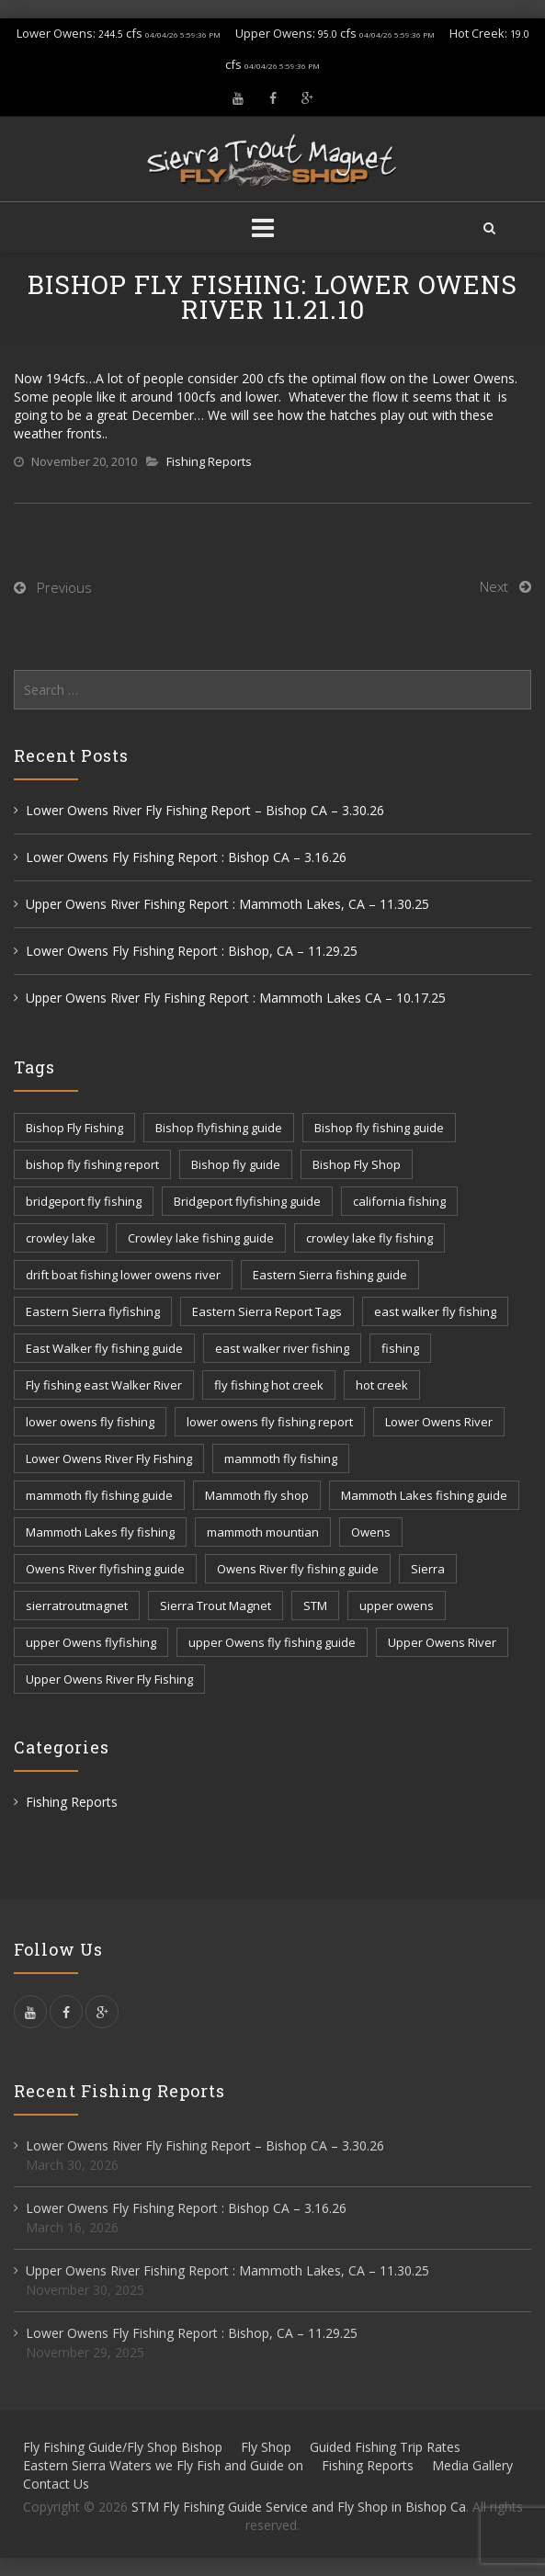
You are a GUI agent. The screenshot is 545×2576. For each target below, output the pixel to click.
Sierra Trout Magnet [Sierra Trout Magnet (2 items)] (215, 1605)
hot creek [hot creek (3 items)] (382, 1385)
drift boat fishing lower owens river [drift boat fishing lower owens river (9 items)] (123, 1274)
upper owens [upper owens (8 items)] (396, 1605)
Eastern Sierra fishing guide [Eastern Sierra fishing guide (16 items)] (330, 1274)
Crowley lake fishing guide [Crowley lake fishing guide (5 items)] (201, 1238)
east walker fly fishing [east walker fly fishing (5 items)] (435, 1311)
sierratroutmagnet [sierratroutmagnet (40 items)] (77, 1605)
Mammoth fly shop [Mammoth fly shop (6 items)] (257, 1495)
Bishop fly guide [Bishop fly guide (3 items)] (235, 1164)
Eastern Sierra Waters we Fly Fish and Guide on (163, 2465)
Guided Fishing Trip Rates (385, 2447)
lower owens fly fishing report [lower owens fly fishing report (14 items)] (270, 1421)
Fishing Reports (209, 461)
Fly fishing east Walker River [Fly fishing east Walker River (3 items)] (104, 1385)
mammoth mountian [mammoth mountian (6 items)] (263, 1532)
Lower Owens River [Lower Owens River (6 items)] (439, 1421)
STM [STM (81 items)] (315, 1605)
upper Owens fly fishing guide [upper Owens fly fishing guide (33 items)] (272, 1642)
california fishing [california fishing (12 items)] (399, 1201)
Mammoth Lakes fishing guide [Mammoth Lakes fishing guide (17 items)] (424, 1495)
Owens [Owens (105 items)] (371, 1532)
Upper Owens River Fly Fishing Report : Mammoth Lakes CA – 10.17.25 (236, 997)
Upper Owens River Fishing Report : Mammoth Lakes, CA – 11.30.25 (227, 904)
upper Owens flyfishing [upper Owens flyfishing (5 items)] (91, 1642)
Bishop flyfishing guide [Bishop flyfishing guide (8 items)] (218, 1127)
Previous (64, 587)
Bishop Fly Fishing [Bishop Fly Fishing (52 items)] (74, 1127)
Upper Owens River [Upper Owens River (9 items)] (442, 1642)
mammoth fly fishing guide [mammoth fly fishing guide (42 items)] (99, 1495)
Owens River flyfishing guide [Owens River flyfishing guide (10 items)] (105, 1568)
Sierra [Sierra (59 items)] (428, 1568)
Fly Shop (266, 2447)
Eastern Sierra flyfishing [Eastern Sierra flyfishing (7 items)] (93, 1311)
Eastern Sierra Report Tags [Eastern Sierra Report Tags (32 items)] (267, 1311)
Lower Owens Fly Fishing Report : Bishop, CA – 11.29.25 (192, 950)
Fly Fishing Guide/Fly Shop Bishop (122, 2447)
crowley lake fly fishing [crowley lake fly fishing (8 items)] (369, 1238)
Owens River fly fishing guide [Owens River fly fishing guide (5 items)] (298, 1568)
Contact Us (56, 2483)
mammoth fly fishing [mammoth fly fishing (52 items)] (280, 1458)
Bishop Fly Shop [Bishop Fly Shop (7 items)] (356, 1164)
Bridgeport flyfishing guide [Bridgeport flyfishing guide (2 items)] (247, 1201)
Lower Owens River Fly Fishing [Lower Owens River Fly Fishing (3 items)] (109, 1458)
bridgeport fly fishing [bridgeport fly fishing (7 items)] (84, 1201)
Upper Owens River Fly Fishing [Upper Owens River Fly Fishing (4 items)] (109, 1679)
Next (494, 586)
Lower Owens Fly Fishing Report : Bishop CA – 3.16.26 (186, 857)
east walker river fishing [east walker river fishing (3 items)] (282, 1348)
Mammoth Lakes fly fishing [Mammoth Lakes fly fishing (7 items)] (100, 1532)
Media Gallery (472, 2465)
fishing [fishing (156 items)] (400, 1348)
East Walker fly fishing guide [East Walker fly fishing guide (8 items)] (104, 1348)
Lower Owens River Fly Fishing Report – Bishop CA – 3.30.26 (205, 810)
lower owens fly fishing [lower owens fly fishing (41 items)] (90, 1421)
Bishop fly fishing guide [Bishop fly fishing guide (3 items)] (379, 1127)
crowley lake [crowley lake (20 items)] (61, 1238)
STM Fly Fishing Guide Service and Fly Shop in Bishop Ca (298, 2506)
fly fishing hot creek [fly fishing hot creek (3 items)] (269, 1385)
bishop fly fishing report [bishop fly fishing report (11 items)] (92, 1164)
